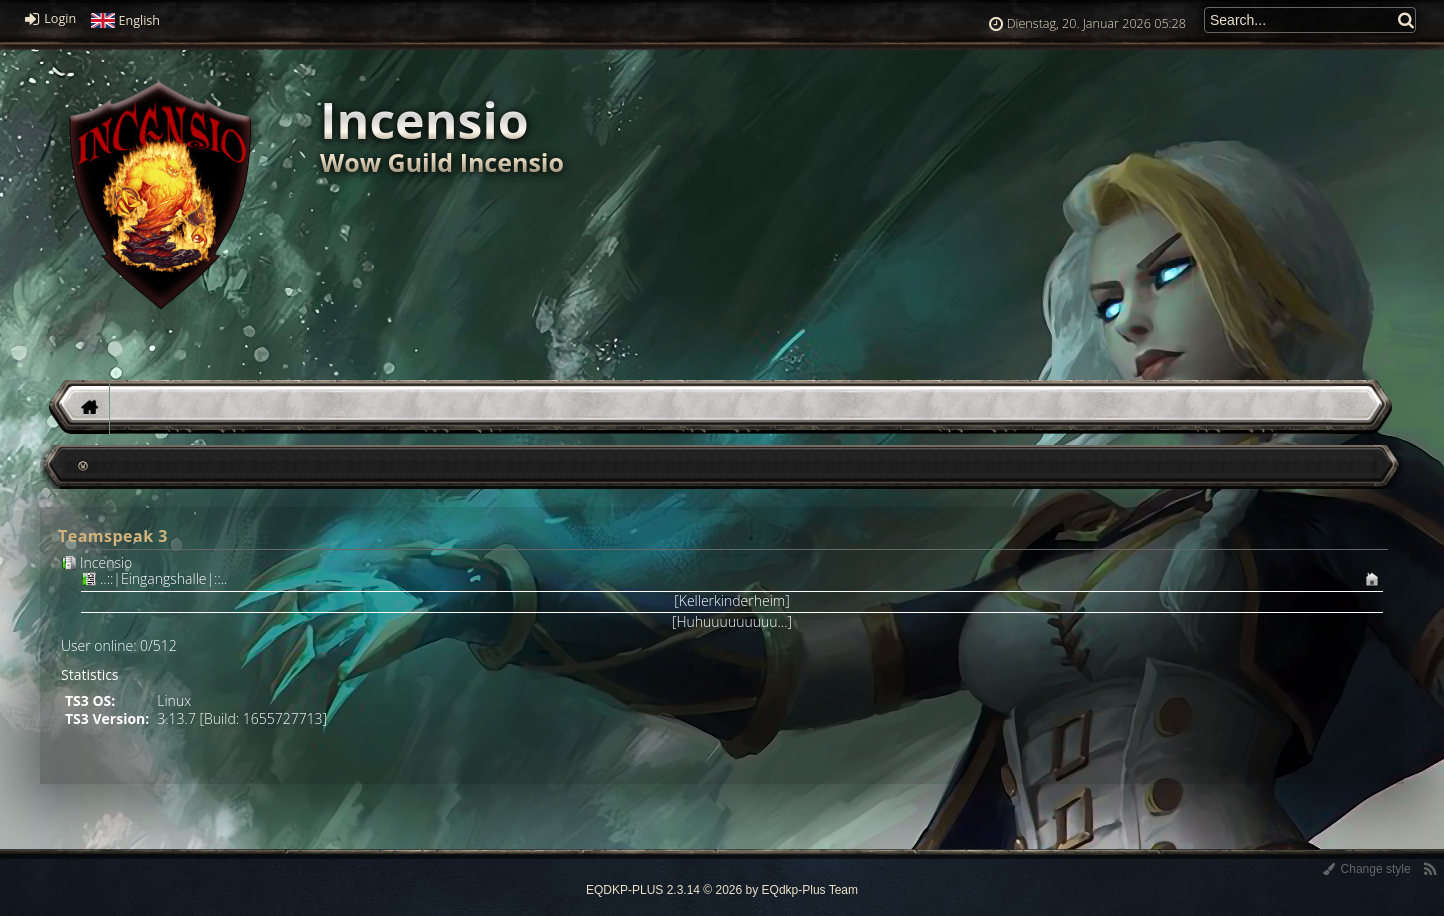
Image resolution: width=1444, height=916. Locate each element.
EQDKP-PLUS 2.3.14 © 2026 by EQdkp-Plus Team (722, 890)
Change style (1366, 869)
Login (50, 18)
